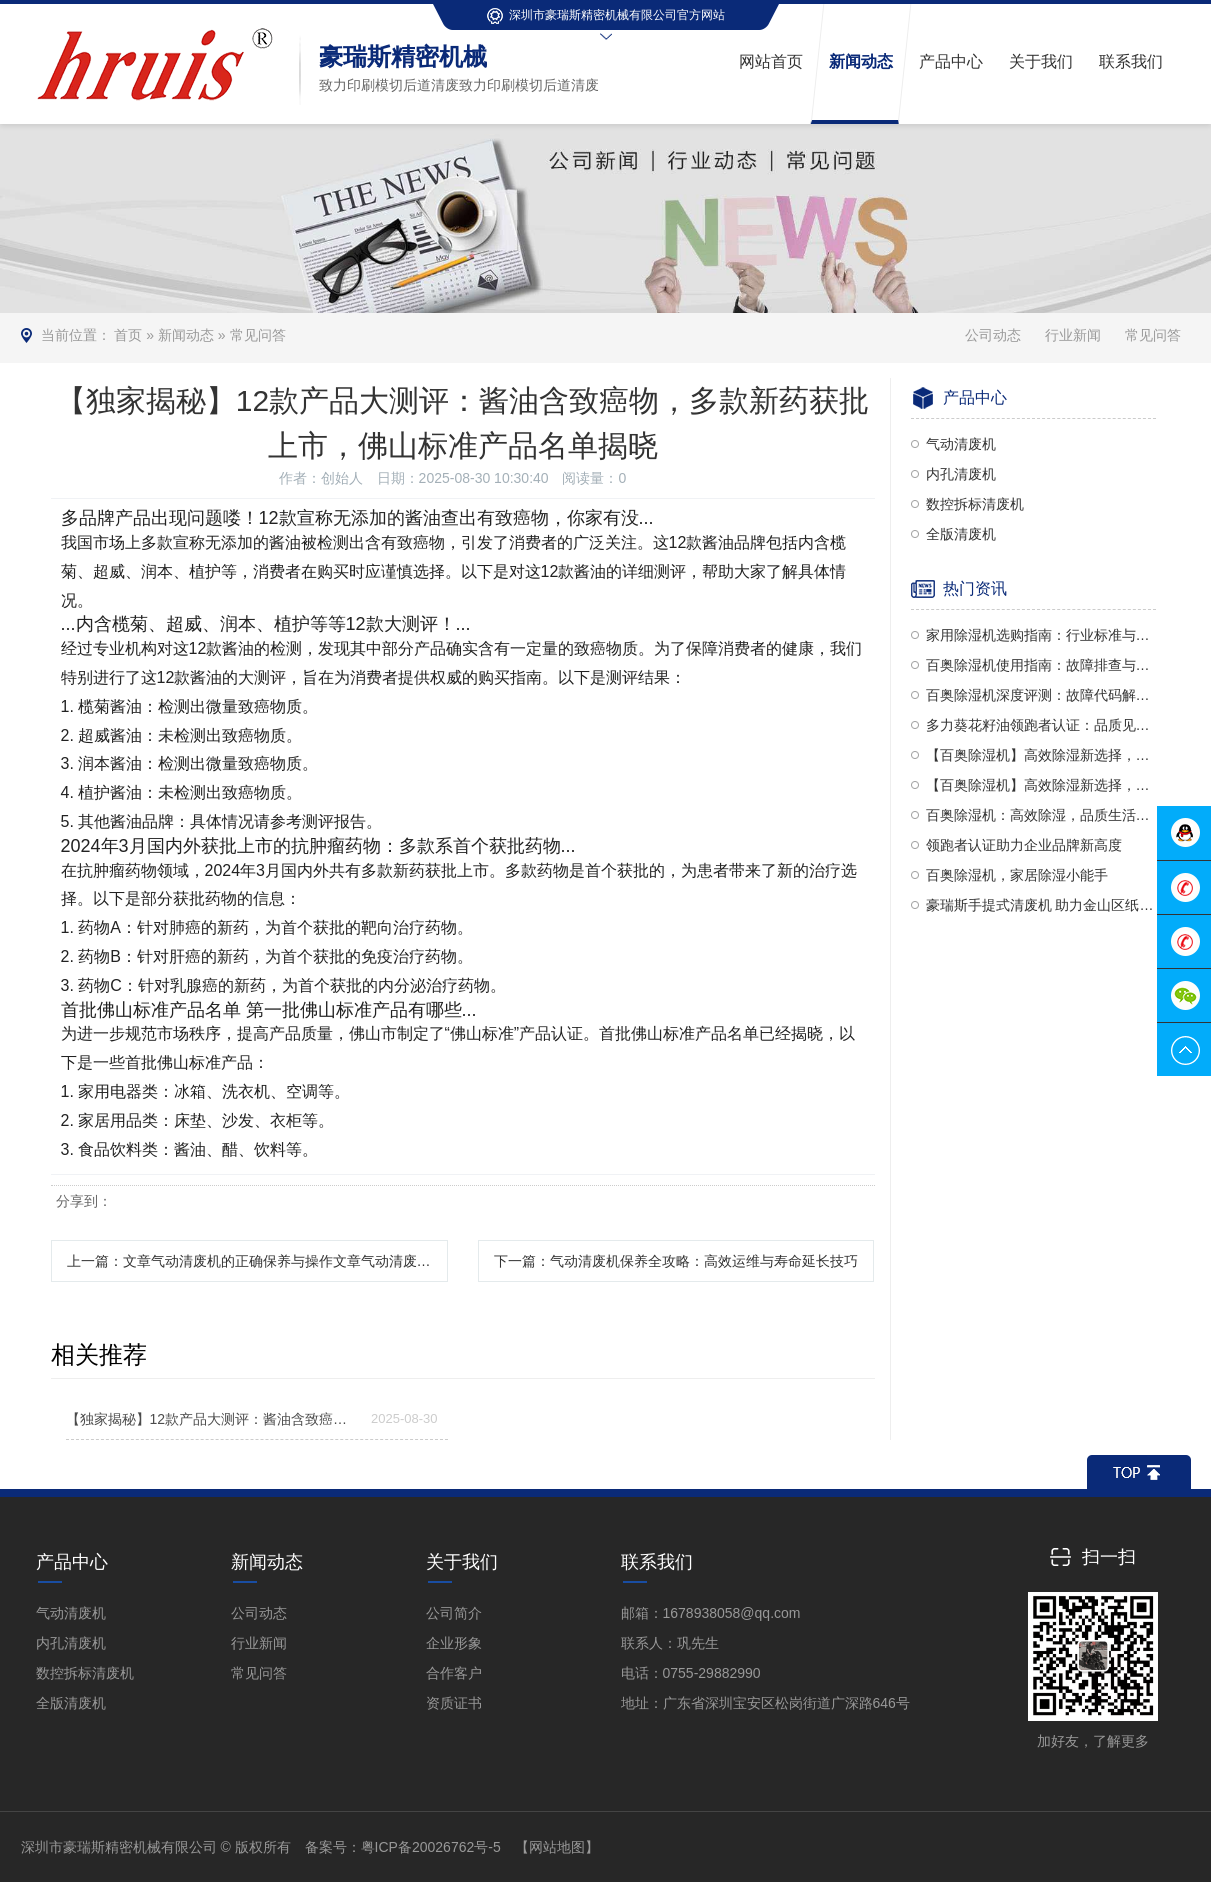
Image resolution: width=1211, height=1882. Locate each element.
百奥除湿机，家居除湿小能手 (1017, 875)
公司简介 (454, 1613)
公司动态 (993, 335)
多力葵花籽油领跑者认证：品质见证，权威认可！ (1041, 725)
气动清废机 (961, 444)
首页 (128, 335)
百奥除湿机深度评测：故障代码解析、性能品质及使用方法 (1041, 695)
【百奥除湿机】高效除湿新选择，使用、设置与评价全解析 (1041, 785)
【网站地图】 (557, 1847)
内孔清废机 (961, 474)
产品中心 (72, 1562)
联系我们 (657, 1562)
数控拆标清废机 (975, 504)
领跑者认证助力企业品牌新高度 (1024, 845)
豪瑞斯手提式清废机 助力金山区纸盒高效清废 (1041, 905)
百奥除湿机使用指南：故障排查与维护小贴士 (1041, 665)
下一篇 (676, 1261)
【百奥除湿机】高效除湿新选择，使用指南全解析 (1041, 755)
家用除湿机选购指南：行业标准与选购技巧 (1041, 635)
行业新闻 (1073, 335)
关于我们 (462, 1562)
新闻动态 (186, 335)
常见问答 (258, 335)
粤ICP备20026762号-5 (431, 1847)
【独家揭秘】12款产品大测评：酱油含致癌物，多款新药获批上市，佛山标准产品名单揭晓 (212, 1419)
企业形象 (454, 1643)
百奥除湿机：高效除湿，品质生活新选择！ (1041, 815)
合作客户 (454, 1673)
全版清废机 (961, 534)
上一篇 (257, 1261)
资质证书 (454, 1703)
